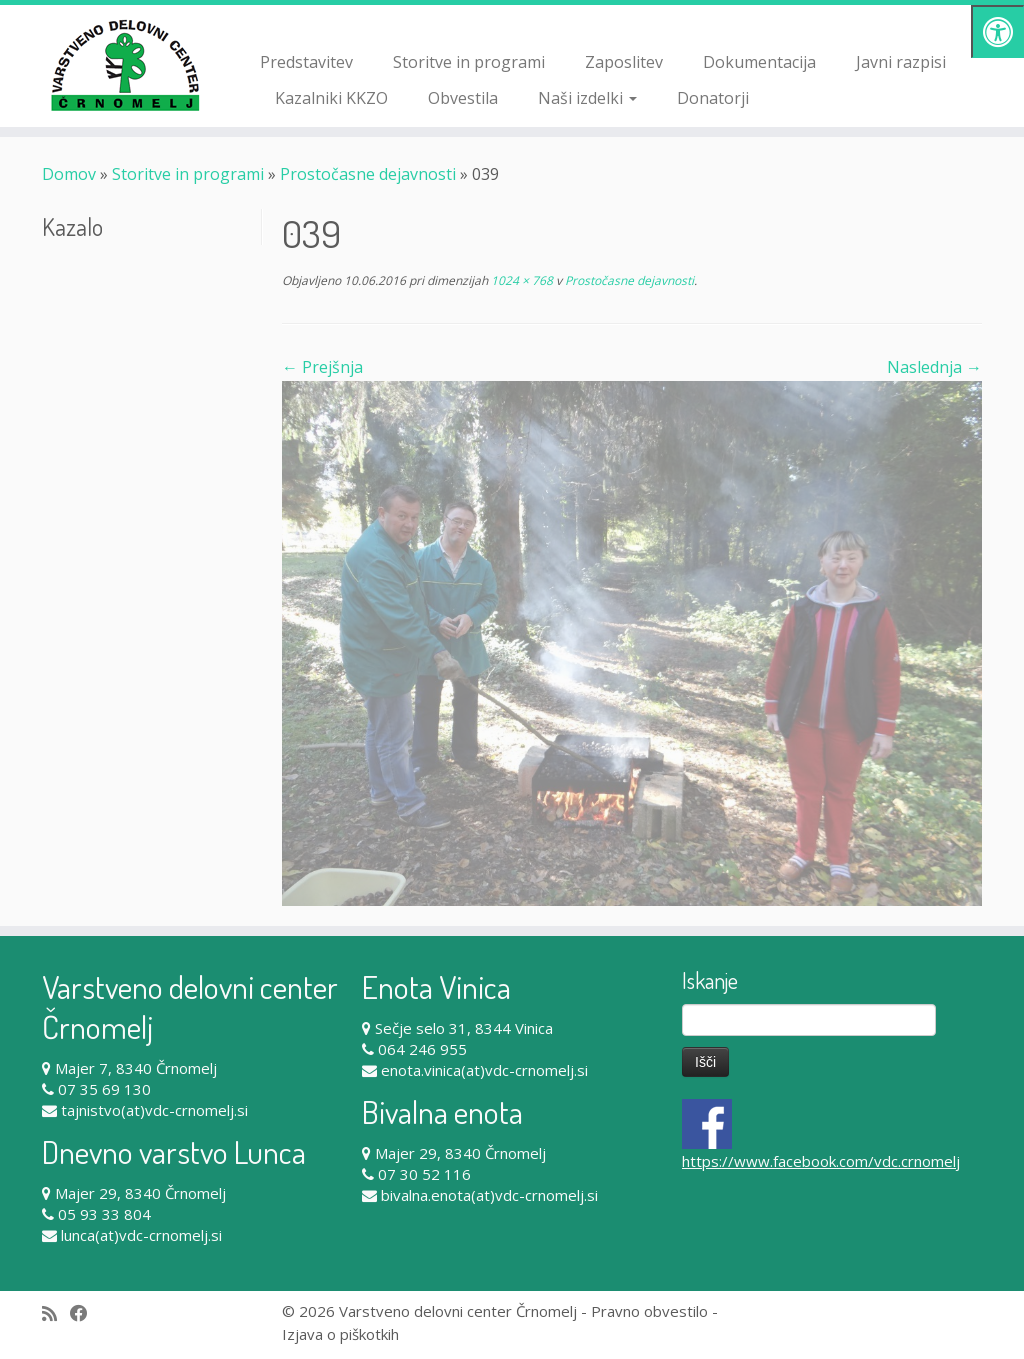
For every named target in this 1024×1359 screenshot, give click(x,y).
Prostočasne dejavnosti (368, 174)
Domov (69, 174)
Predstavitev (306, 62)
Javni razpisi (901, 62)
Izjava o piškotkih (340, 1334)
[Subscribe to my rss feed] (56, 1313)
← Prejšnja (322, 367)
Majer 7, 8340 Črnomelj (136, 1068)
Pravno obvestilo (649, 1311)
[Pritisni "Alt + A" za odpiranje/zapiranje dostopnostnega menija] (997, 31)
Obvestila (463, 98)
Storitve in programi (469, 62)
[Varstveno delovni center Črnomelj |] (120, 65)
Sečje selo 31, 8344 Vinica (464, 1028)
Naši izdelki (587, 98)
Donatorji (713, 98)
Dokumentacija (759, 62)
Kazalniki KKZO (331, 98)
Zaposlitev (624, 62)
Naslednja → (934, 367)
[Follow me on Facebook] (85, 1313)
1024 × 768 (520, 280)
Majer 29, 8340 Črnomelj (140, 1193)
